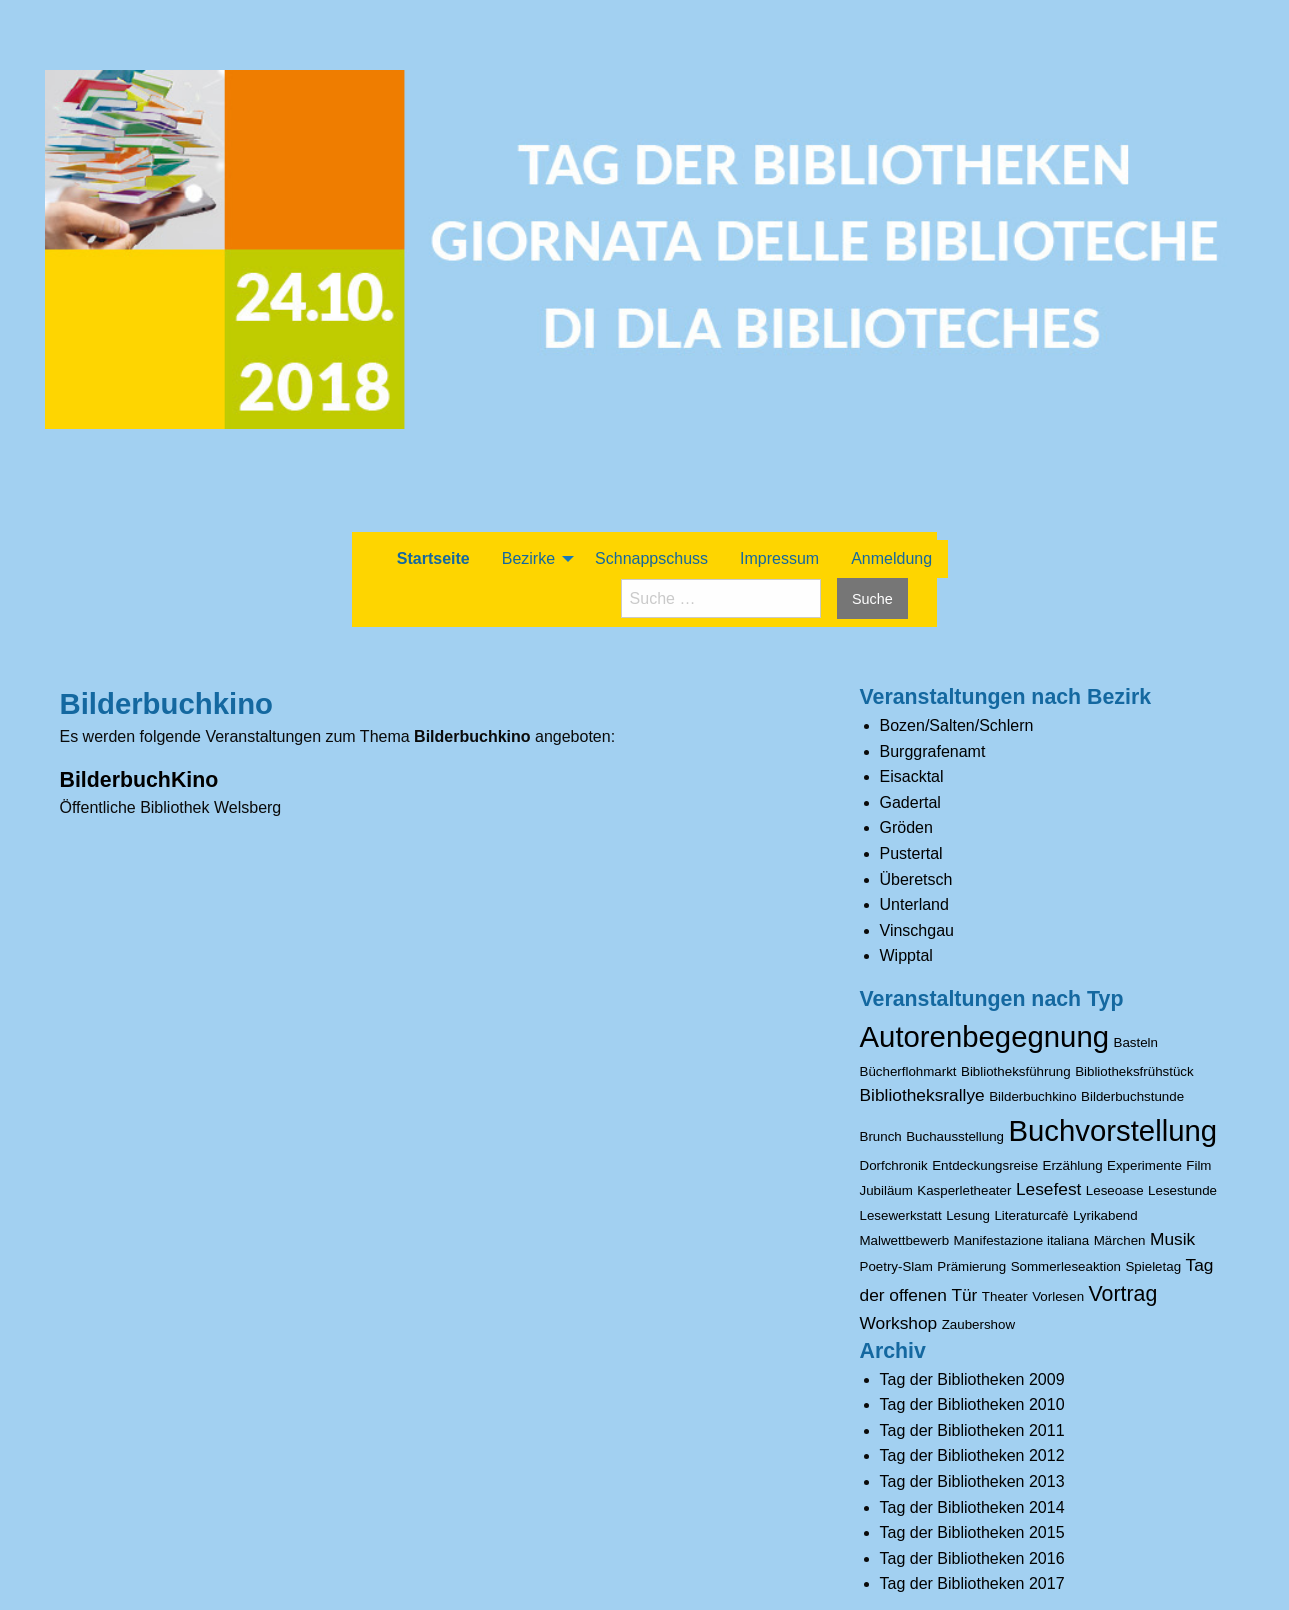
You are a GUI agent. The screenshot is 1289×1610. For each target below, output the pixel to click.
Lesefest (1049, 1189)
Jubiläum (886, 1190)
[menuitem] (433, 559)
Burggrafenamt (933, 751)
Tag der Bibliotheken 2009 (972, 1379)
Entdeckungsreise (985, 1165)
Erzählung (1073, 1165)
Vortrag (1123, 1294)
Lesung (968, 1215)
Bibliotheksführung (1016, 1071)
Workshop (899, 1323)
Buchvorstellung (1112, 1130)
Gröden (906, 827)
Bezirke (528, 558)
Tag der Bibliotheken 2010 (972, 1404)
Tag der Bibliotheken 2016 (972, 1558)
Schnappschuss (651, 558)
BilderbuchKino (139, 780)
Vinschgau (917, 930)
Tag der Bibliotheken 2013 (972, 1481)
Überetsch (916, 879)
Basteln (1136, 1042)
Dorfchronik (894, 1165)
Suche (872, 599)
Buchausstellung (955, 1136)
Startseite (433, 558)
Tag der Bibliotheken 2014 (972, 1507)
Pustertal (911, 853)
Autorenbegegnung (985, 1036)
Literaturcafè (1031, 1215)
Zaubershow (978, 1324)
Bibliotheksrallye (922, 1095)
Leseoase (1115, 1190)
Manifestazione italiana (1022, 1240)
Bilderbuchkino (1032, 1096)
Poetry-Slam (896, 1266)
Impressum (779, 558)
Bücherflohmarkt (908, 1071)
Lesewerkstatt (901, 1215)
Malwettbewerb (905, 1240)
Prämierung (971, 1266)
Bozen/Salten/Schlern (957, 725)
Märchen (1120, 1240)
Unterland (914, 904)
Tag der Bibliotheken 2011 (972, 1430)
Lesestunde (1182, 1190)
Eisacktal (912, 776)
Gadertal (910, 802)
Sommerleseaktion (1066, 1266)
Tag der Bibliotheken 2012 (972, 1455)
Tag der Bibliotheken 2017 (972, 1583)
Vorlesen (1058, 1296)
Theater (1005, 1296)
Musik (1172, 1239)
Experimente (1144, 1165)
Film (1198, 1165)
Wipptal (906, 955)
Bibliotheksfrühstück (1134, 1071)
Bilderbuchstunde (1132, 1096)
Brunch (881, 1136)
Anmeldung (891, 558)
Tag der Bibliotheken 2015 (972, 1532)
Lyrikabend (1105, 1215)
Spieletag (1153, 1266)
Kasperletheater (964, 1190)
